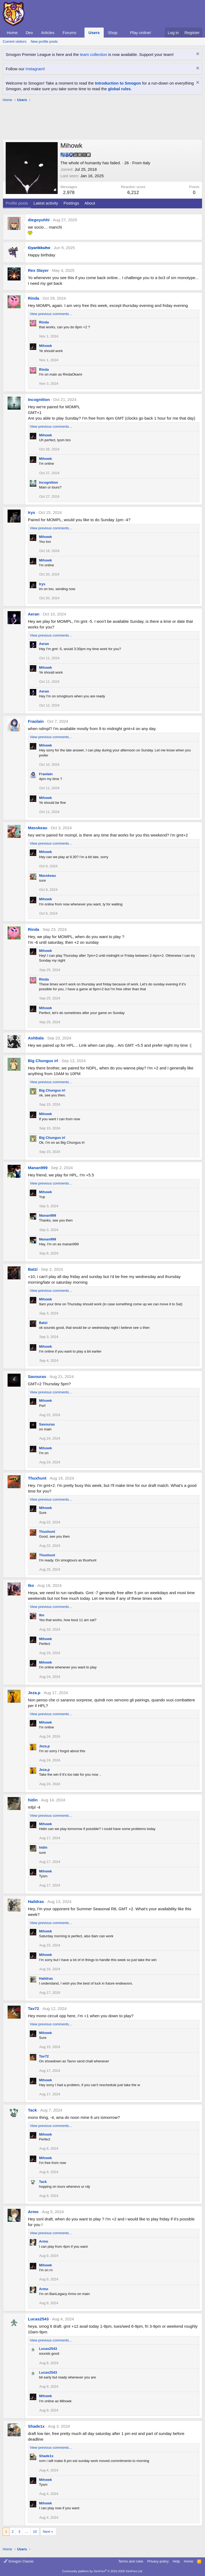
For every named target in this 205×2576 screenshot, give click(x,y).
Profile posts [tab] (17, 203)
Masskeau (37, 827)
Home (12, 32)
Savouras (37, 1376)
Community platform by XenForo (102, 2571)
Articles (47, 32)
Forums (69, 32)
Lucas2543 (38, 2319)
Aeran (34, 614)
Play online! (140, 32)
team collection (93, 54)
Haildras (36, 1901)
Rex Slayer (38, 270)
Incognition (39, 399)
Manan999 (38, 1167)
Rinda (33, 298)
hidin (33, 1800)
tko (31, 1585)
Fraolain (36, 721)
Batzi (33, 1269)
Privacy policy (158, 2561)
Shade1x (36, 2426)
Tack (32, 2110)
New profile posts (44, 41)
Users (94, 32)
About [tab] (89, 203)
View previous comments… (51, 314)
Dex (29, 32)
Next (46, 2532)
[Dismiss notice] (197, 54)
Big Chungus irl (43, 1060)
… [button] (26, 2532)
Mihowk (45, 346)
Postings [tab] (71, 203)
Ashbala (36, 1038)
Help (176, 2561)
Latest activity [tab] (46, 203)
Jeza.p (34, 1692)
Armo (33, 2211)
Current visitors (14, 41)
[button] (80, 33)
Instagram (34, 68)
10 (35, 2532)
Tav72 (33, 2008)
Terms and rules (130, 2561)
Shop (112, 32)
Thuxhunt (37, 1478)
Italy (146, 162)
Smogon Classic (19, 2561)
